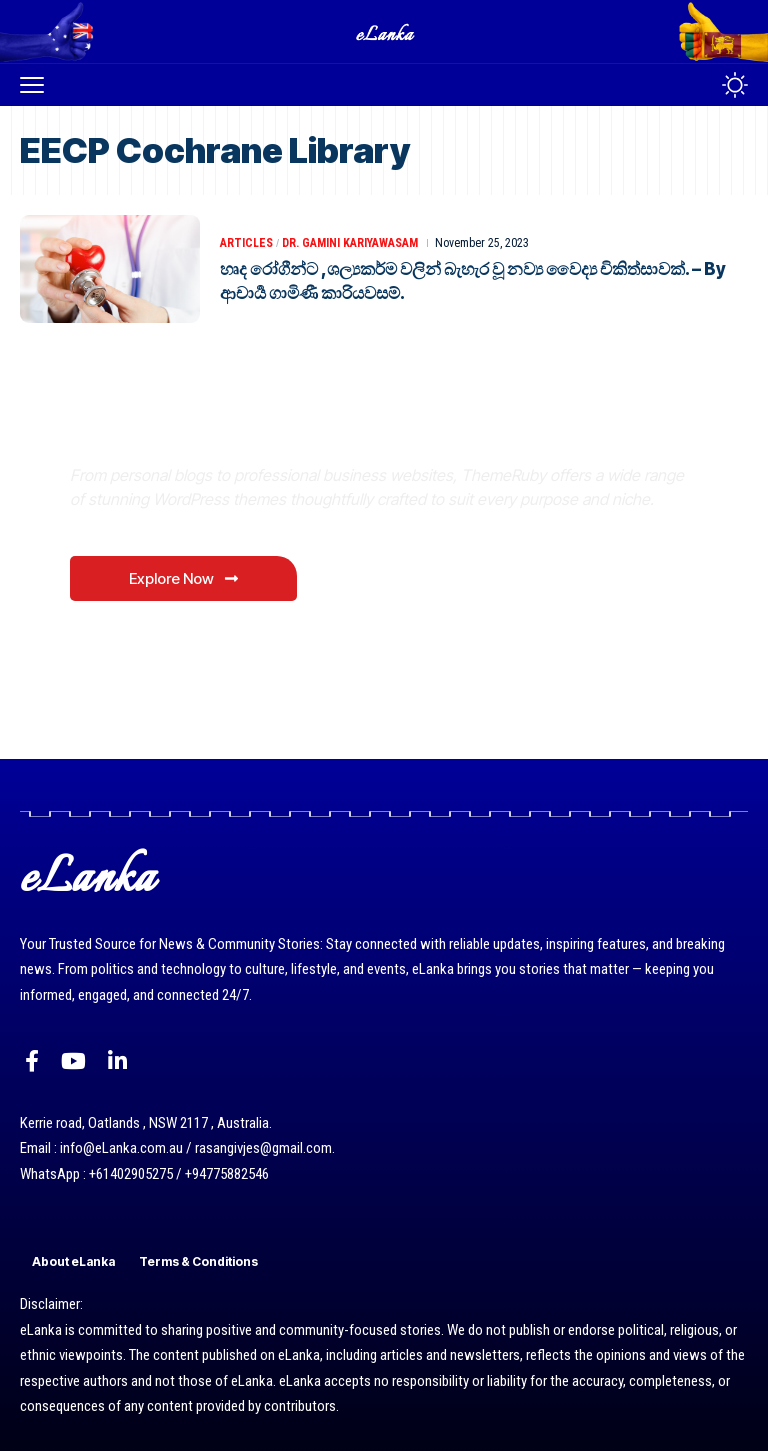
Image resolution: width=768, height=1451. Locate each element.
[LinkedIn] (117, 1061)
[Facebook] (32, 1061)
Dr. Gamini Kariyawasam (350, 243)
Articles (246, 243)
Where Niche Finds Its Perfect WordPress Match (349, 427)
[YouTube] (73, 1061)
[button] (37, 85)
